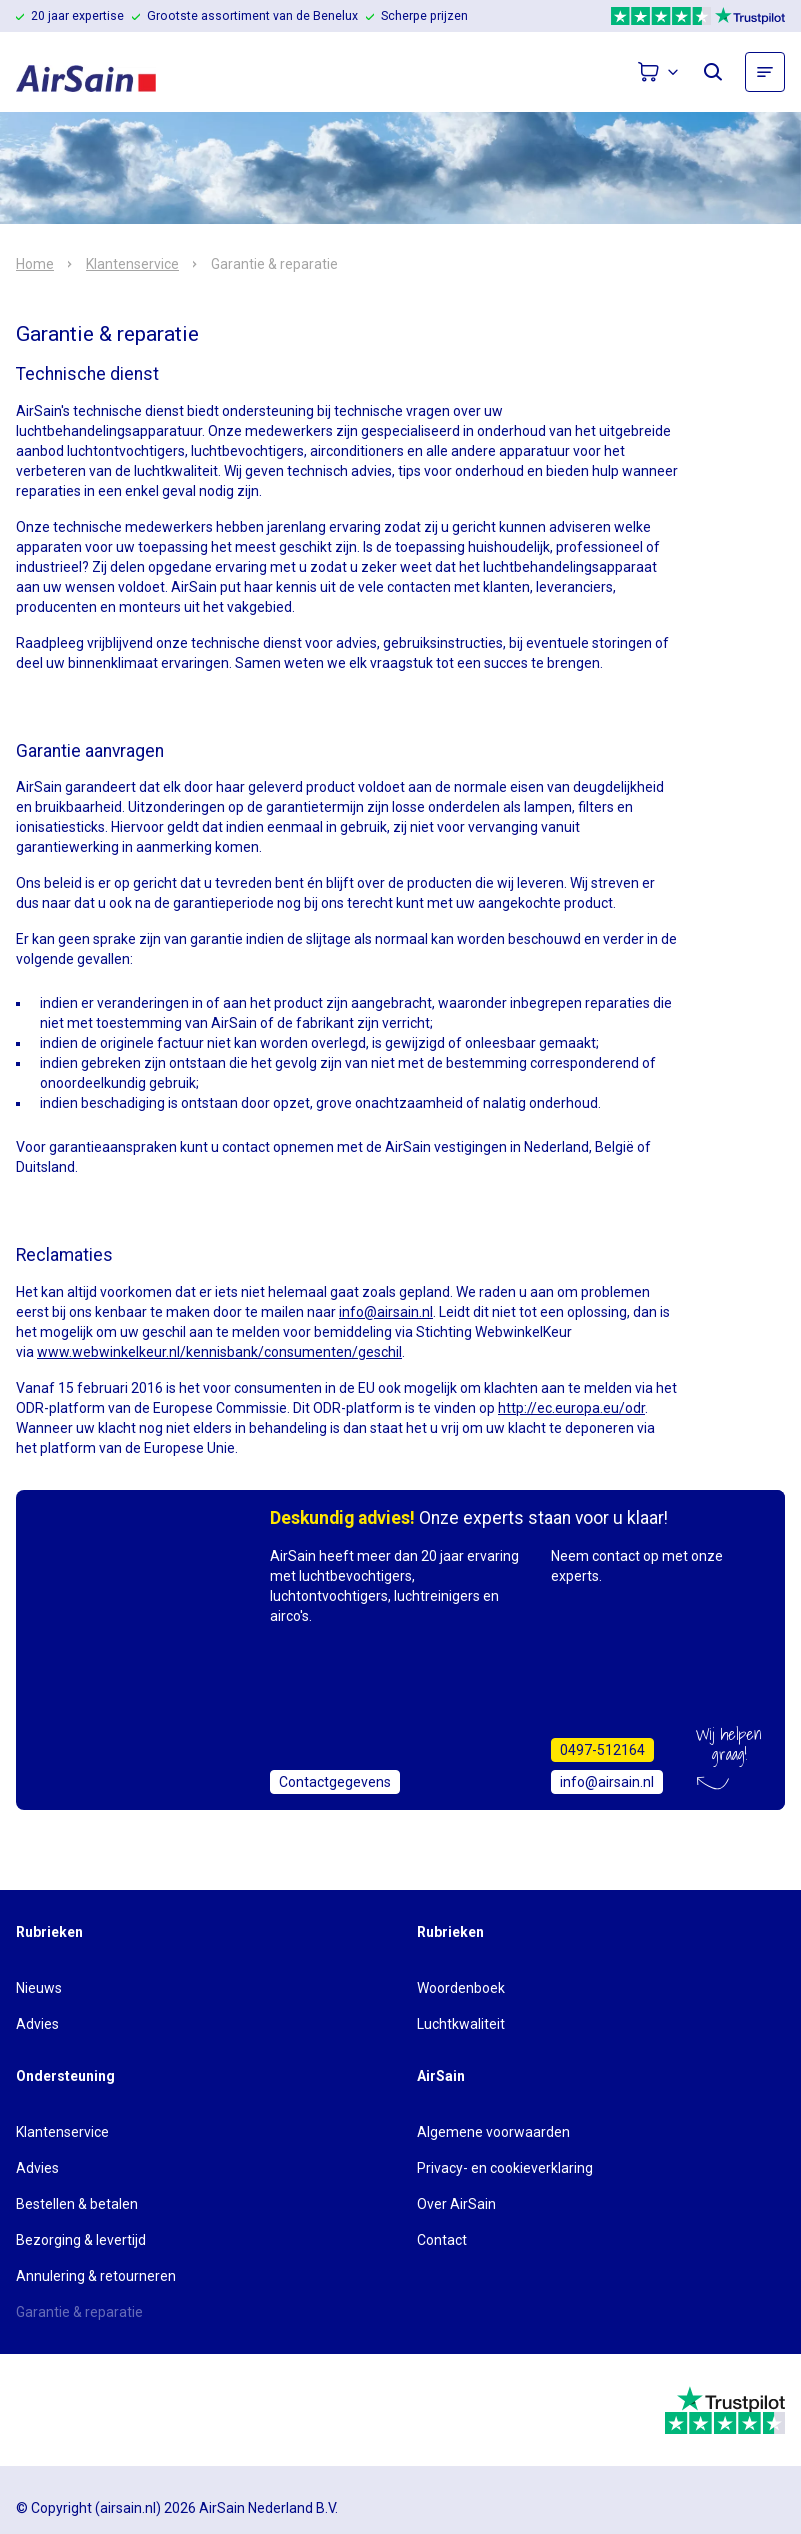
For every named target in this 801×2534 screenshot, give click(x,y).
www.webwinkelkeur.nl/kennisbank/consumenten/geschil (219, 1352)
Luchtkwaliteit (461, 2024)
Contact (442, 2240)
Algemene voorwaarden (493, 2132)
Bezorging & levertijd (81, 2240)
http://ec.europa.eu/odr (571, 1408)
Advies (37, 2024)
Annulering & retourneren (96, 2276)
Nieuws (39, 1988)
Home (35, 264)
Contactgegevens (335, 1782)
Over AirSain (456, 2204)
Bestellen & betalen (77, 2204)
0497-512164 (602, 1750)
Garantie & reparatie (79, 2312)
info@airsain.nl (386, 1312)
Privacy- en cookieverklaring (505, 2168)
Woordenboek (461, 1988)
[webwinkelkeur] (71, 2410)
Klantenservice (132, 264)
